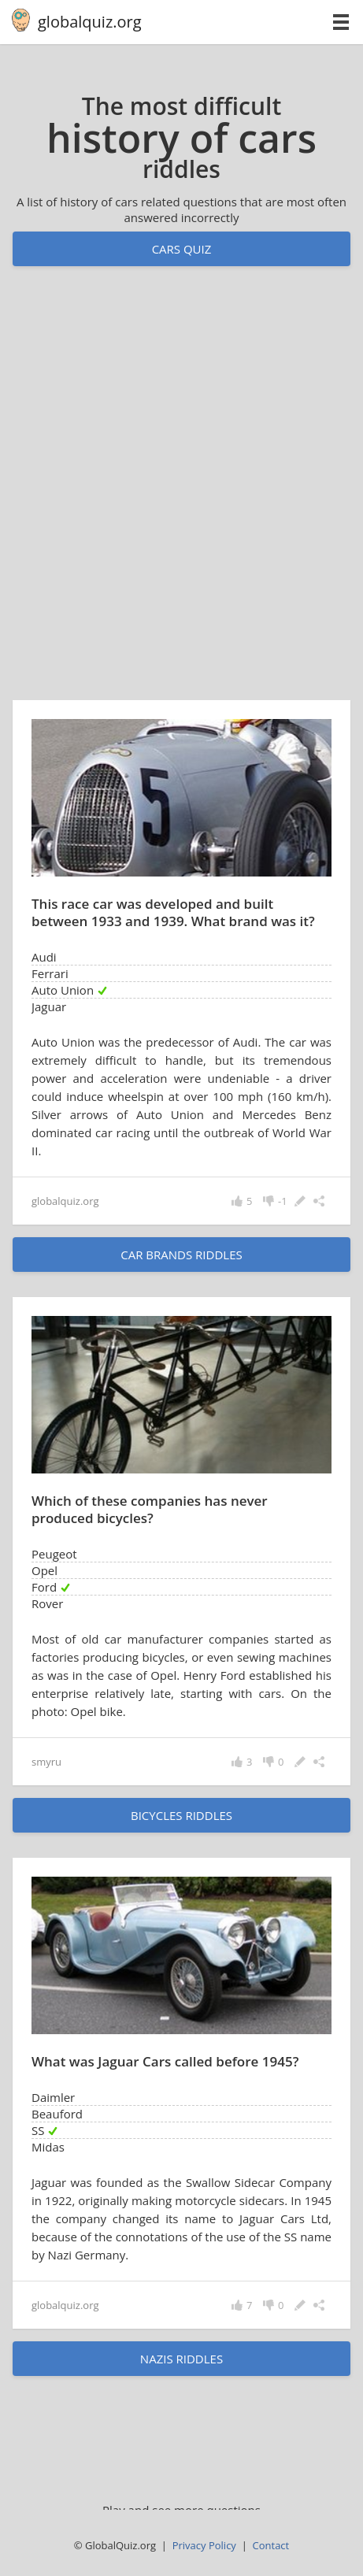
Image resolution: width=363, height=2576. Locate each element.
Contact (271, 2545)
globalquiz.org (90, 21)
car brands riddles (181, 1254)
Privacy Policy (204, 2545)
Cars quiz (182, 249)
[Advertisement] (181, 498)
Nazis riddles (181, 2359)
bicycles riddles (181, 1815)
